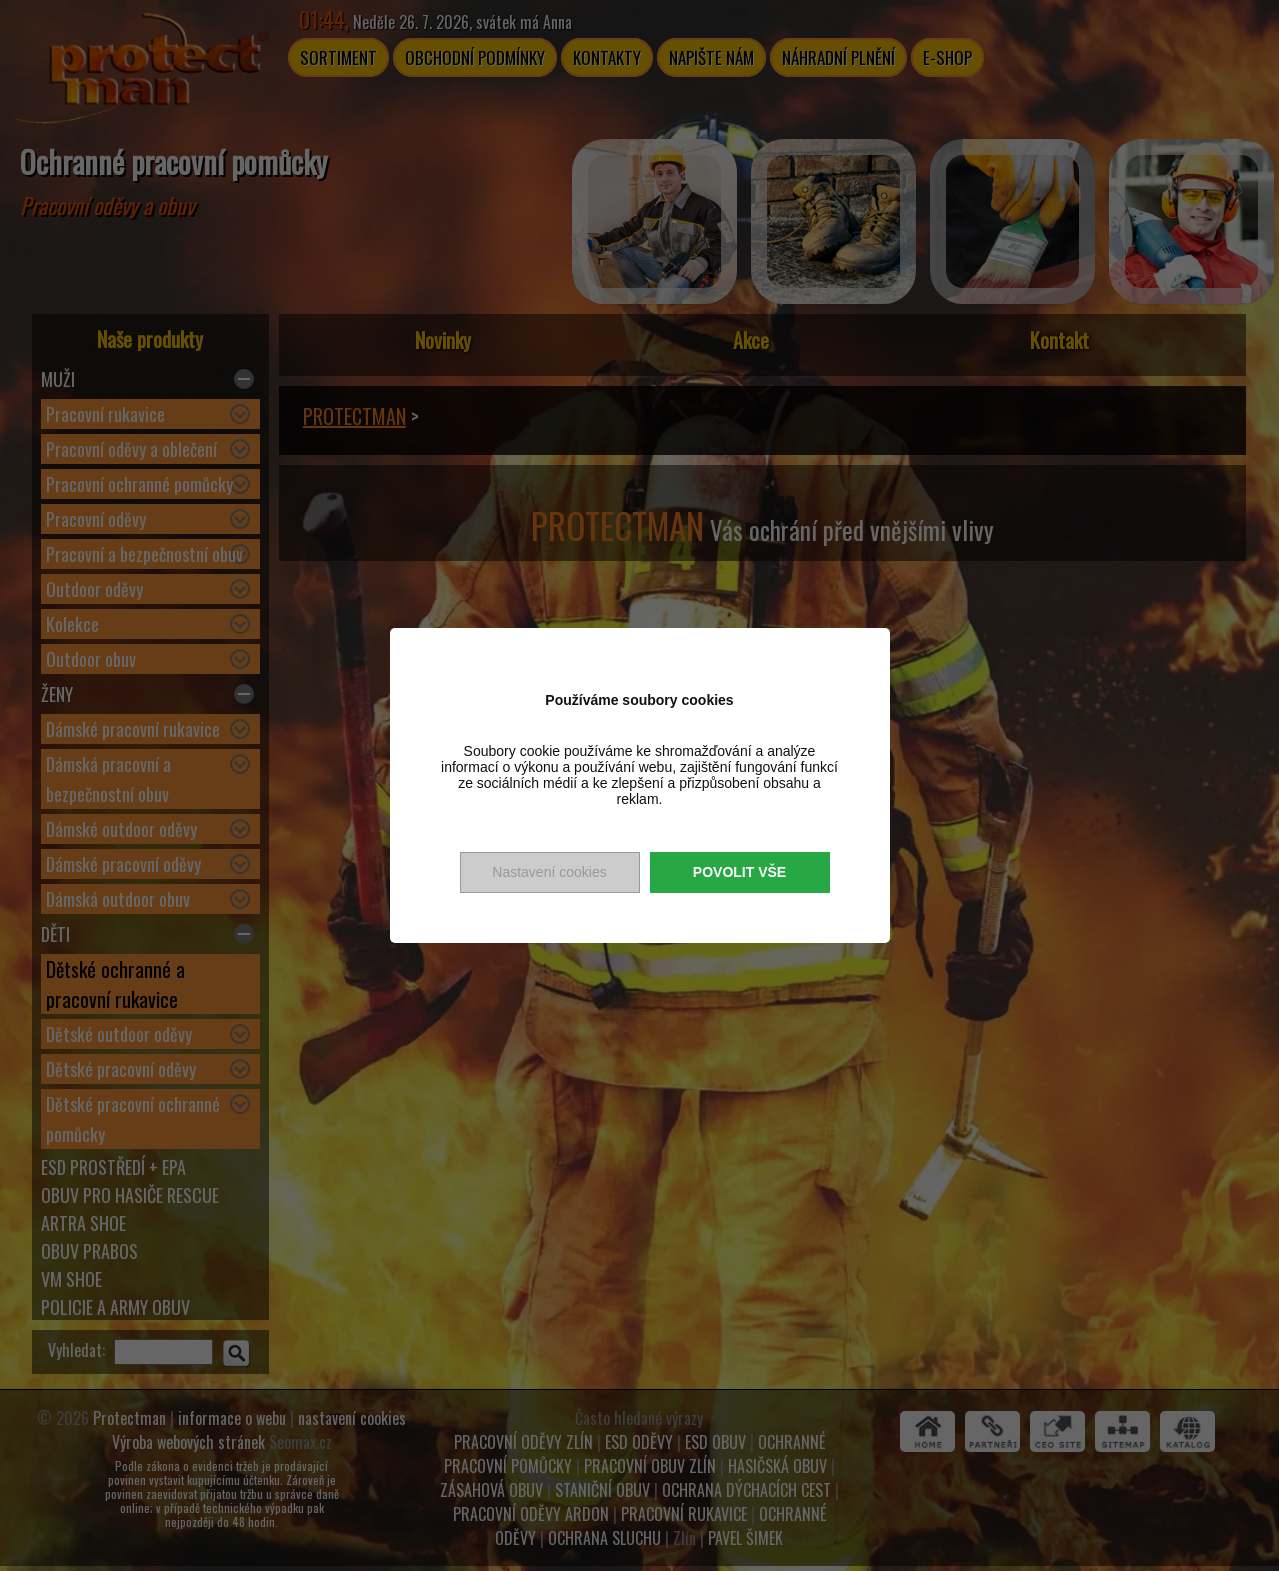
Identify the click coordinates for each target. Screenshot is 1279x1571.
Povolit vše (739, 872)
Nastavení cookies (549, 872)
